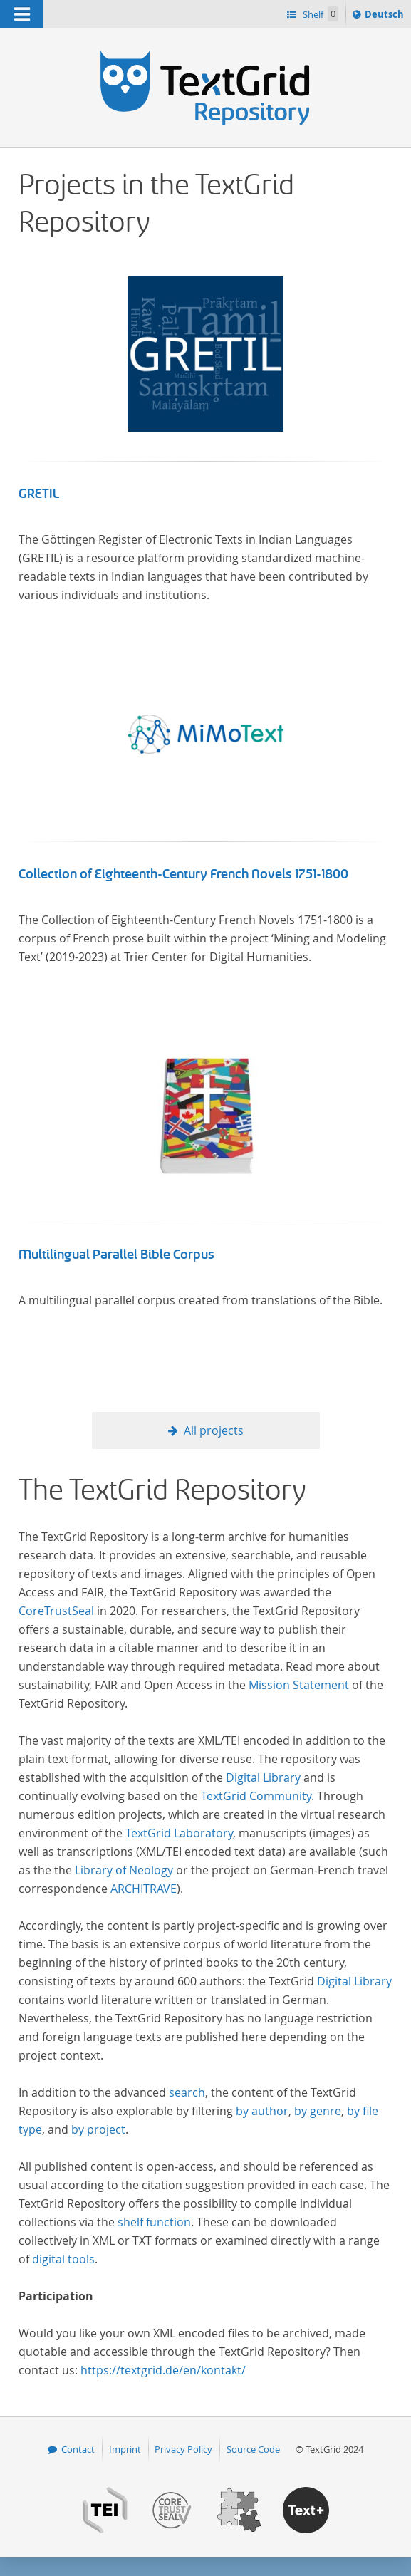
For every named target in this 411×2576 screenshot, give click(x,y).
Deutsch (385, 16)
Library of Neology (124, 1870)
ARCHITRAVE (143, 1888)
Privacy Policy (183, 2449)
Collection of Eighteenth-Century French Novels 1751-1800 (183, 874)
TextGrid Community (256, 1796)
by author (262, 2111)
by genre (317, 2111)
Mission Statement (299, 1685)
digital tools (63, 2259)
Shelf (319, 13)
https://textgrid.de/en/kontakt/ (163, 2370)
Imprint (125, 2449)
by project (98, 2129)
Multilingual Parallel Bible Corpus (116, 1254)
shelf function (154, 2222)
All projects (214, 1430)
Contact (78, 2449)
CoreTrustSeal (56, 1611)
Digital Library (263, 1777)
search (187, 2092)
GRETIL (39, 494)
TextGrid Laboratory (179, 1833)
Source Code (253, 2449)
